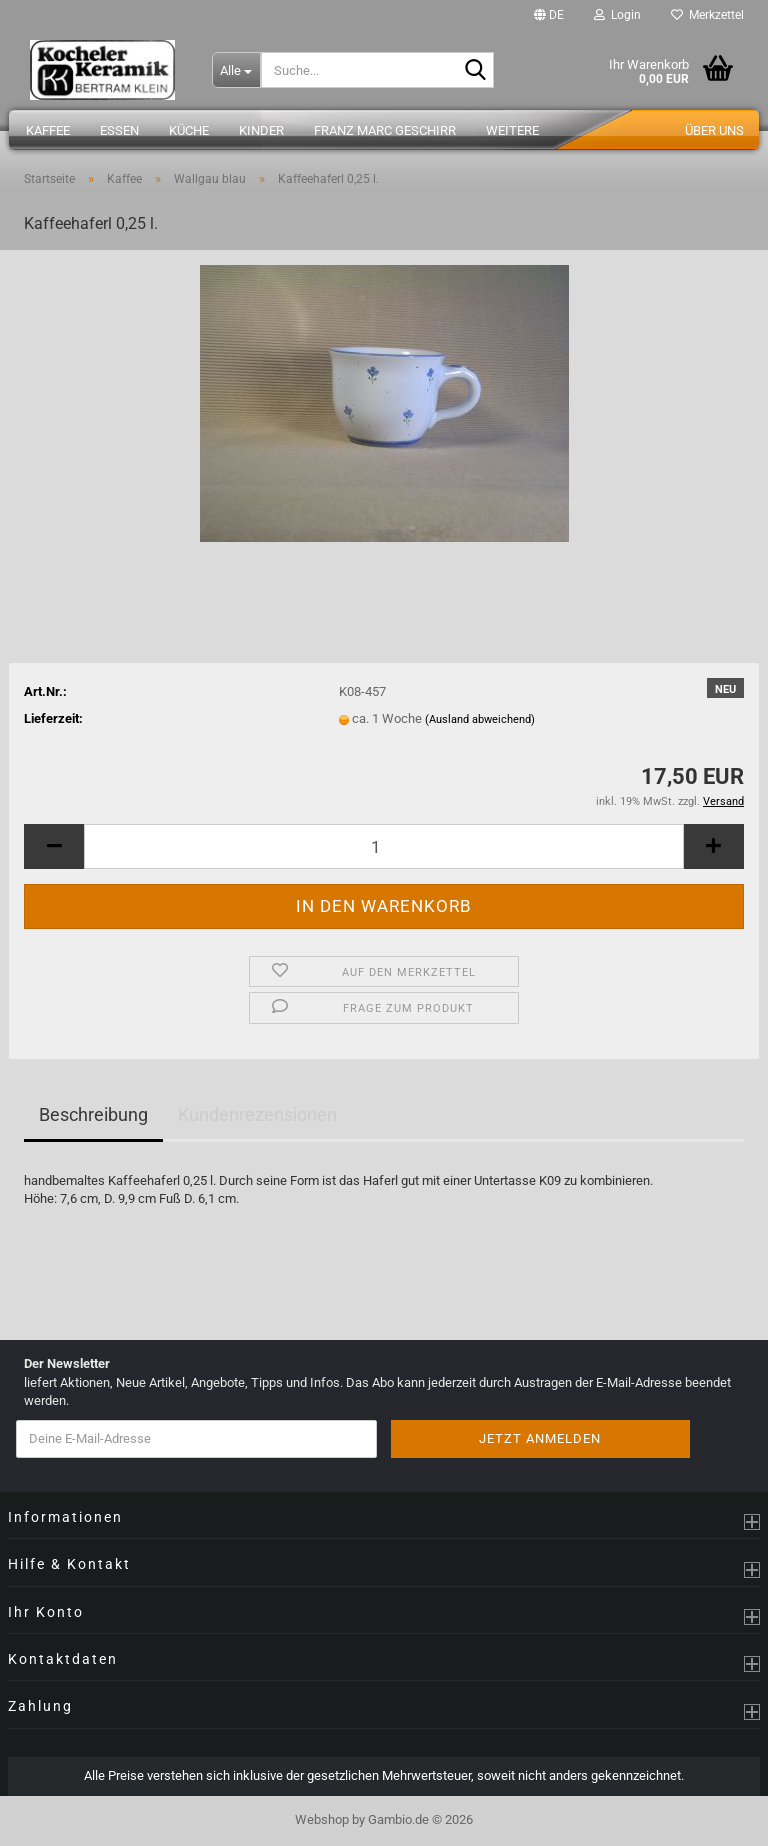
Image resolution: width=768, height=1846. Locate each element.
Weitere (512, 130)
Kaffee (48, 130)
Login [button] (617, 15)
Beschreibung (93, 1114)
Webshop (322, 1819)
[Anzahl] (384, 846)
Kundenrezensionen (257, 1114)
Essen (119, 130)
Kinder (261, 130)
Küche (189, 130)
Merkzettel (707, 15)
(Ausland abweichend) (480, 719)
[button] (549, 15)
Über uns (714, 130)
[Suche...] (236, 70)
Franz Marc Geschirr (385, 130)
